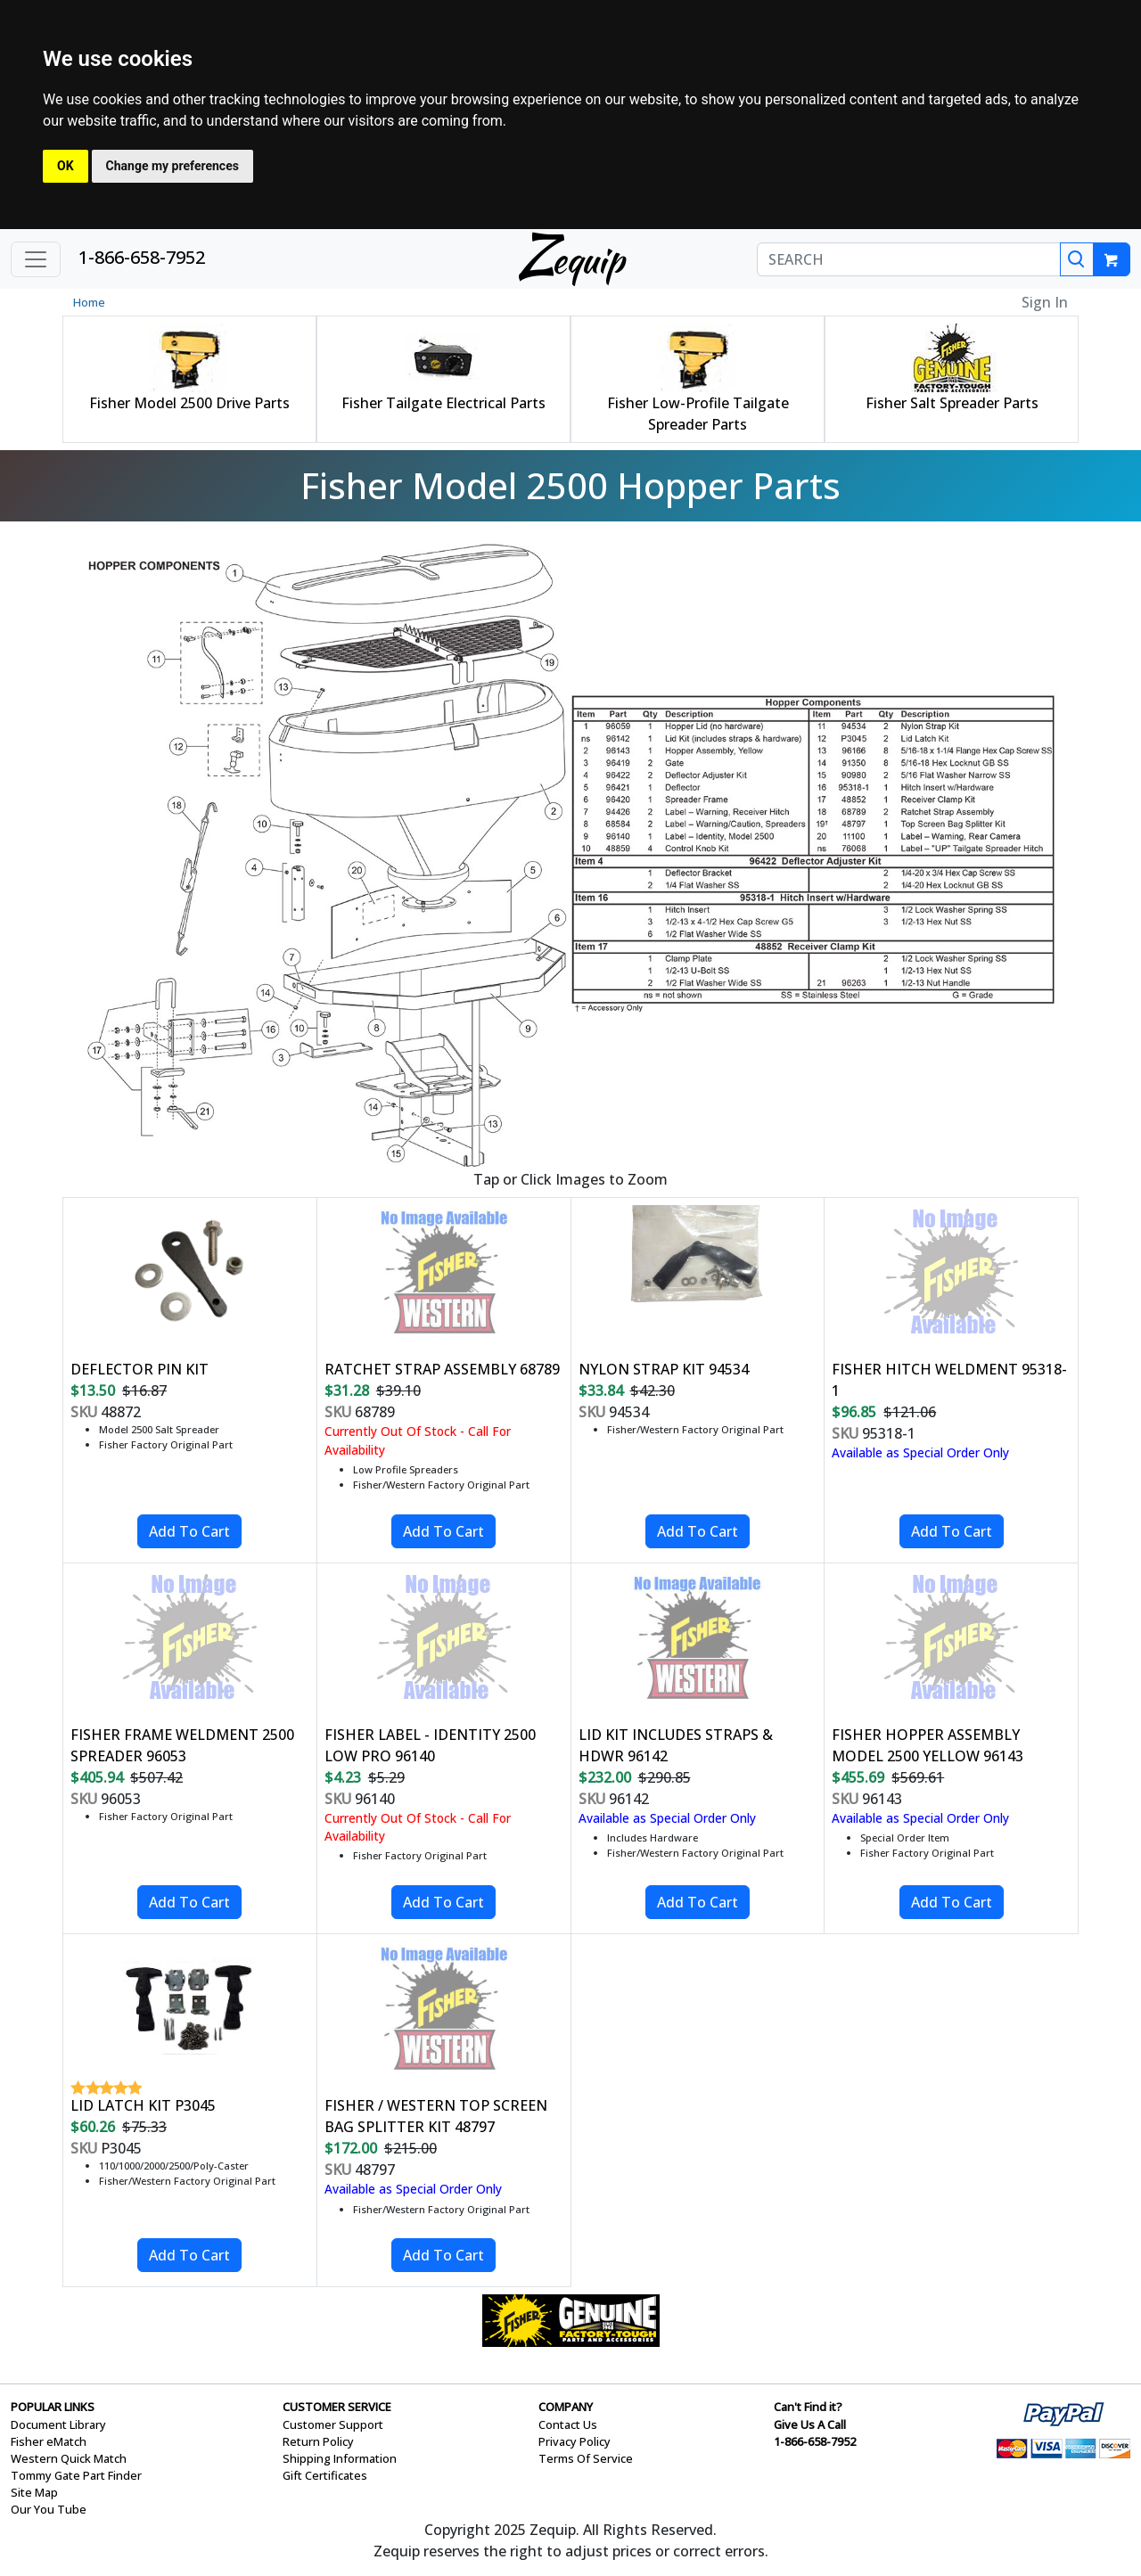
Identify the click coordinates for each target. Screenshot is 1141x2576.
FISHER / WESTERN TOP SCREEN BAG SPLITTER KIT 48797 (435, 2116)
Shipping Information (340, 2458)
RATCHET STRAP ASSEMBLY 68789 (442, 1369)
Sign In (1045, 302)
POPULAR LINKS (52, 2407)
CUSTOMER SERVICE (337, 2407)
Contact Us (567, 2424)
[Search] (1077, 259)
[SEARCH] (909, 259)
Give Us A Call (810, 2424)
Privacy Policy (574, 2441)
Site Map (34, 2492)
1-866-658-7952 (141, 257)
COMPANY (565, 2407)
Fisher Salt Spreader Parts (952, 403)
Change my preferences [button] (172, 166)
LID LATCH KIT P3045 (143, 2105)
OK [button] (65, 166)
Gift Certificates (325, 2475)
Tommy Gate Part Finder (76, 2475)
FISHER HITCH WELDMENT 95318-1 (949, 1379)
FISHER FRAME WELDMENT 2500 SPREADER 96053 (182, 1745)
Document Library (58, 2424)
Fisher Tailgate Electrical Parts (443, 403)
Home (89, 302)
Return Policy (318, 2441)
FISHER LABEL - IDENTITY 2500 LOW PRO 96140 (430, 1745)
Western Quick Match (69, 2458)
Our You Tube (48, 2509)
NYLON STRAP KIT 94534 (664, 1369)
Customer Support (333, 2424)
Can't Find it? (808, 2407)
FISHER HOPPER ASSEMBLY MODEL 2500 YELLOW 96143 (927, 1745)
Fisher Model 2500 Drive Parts (189, 403)
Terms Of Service (585, 2458)
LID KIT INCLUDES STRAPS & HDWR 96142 (676, 1745)
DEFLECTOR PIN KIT (139, 1369)
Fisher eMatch (48, 2441)
